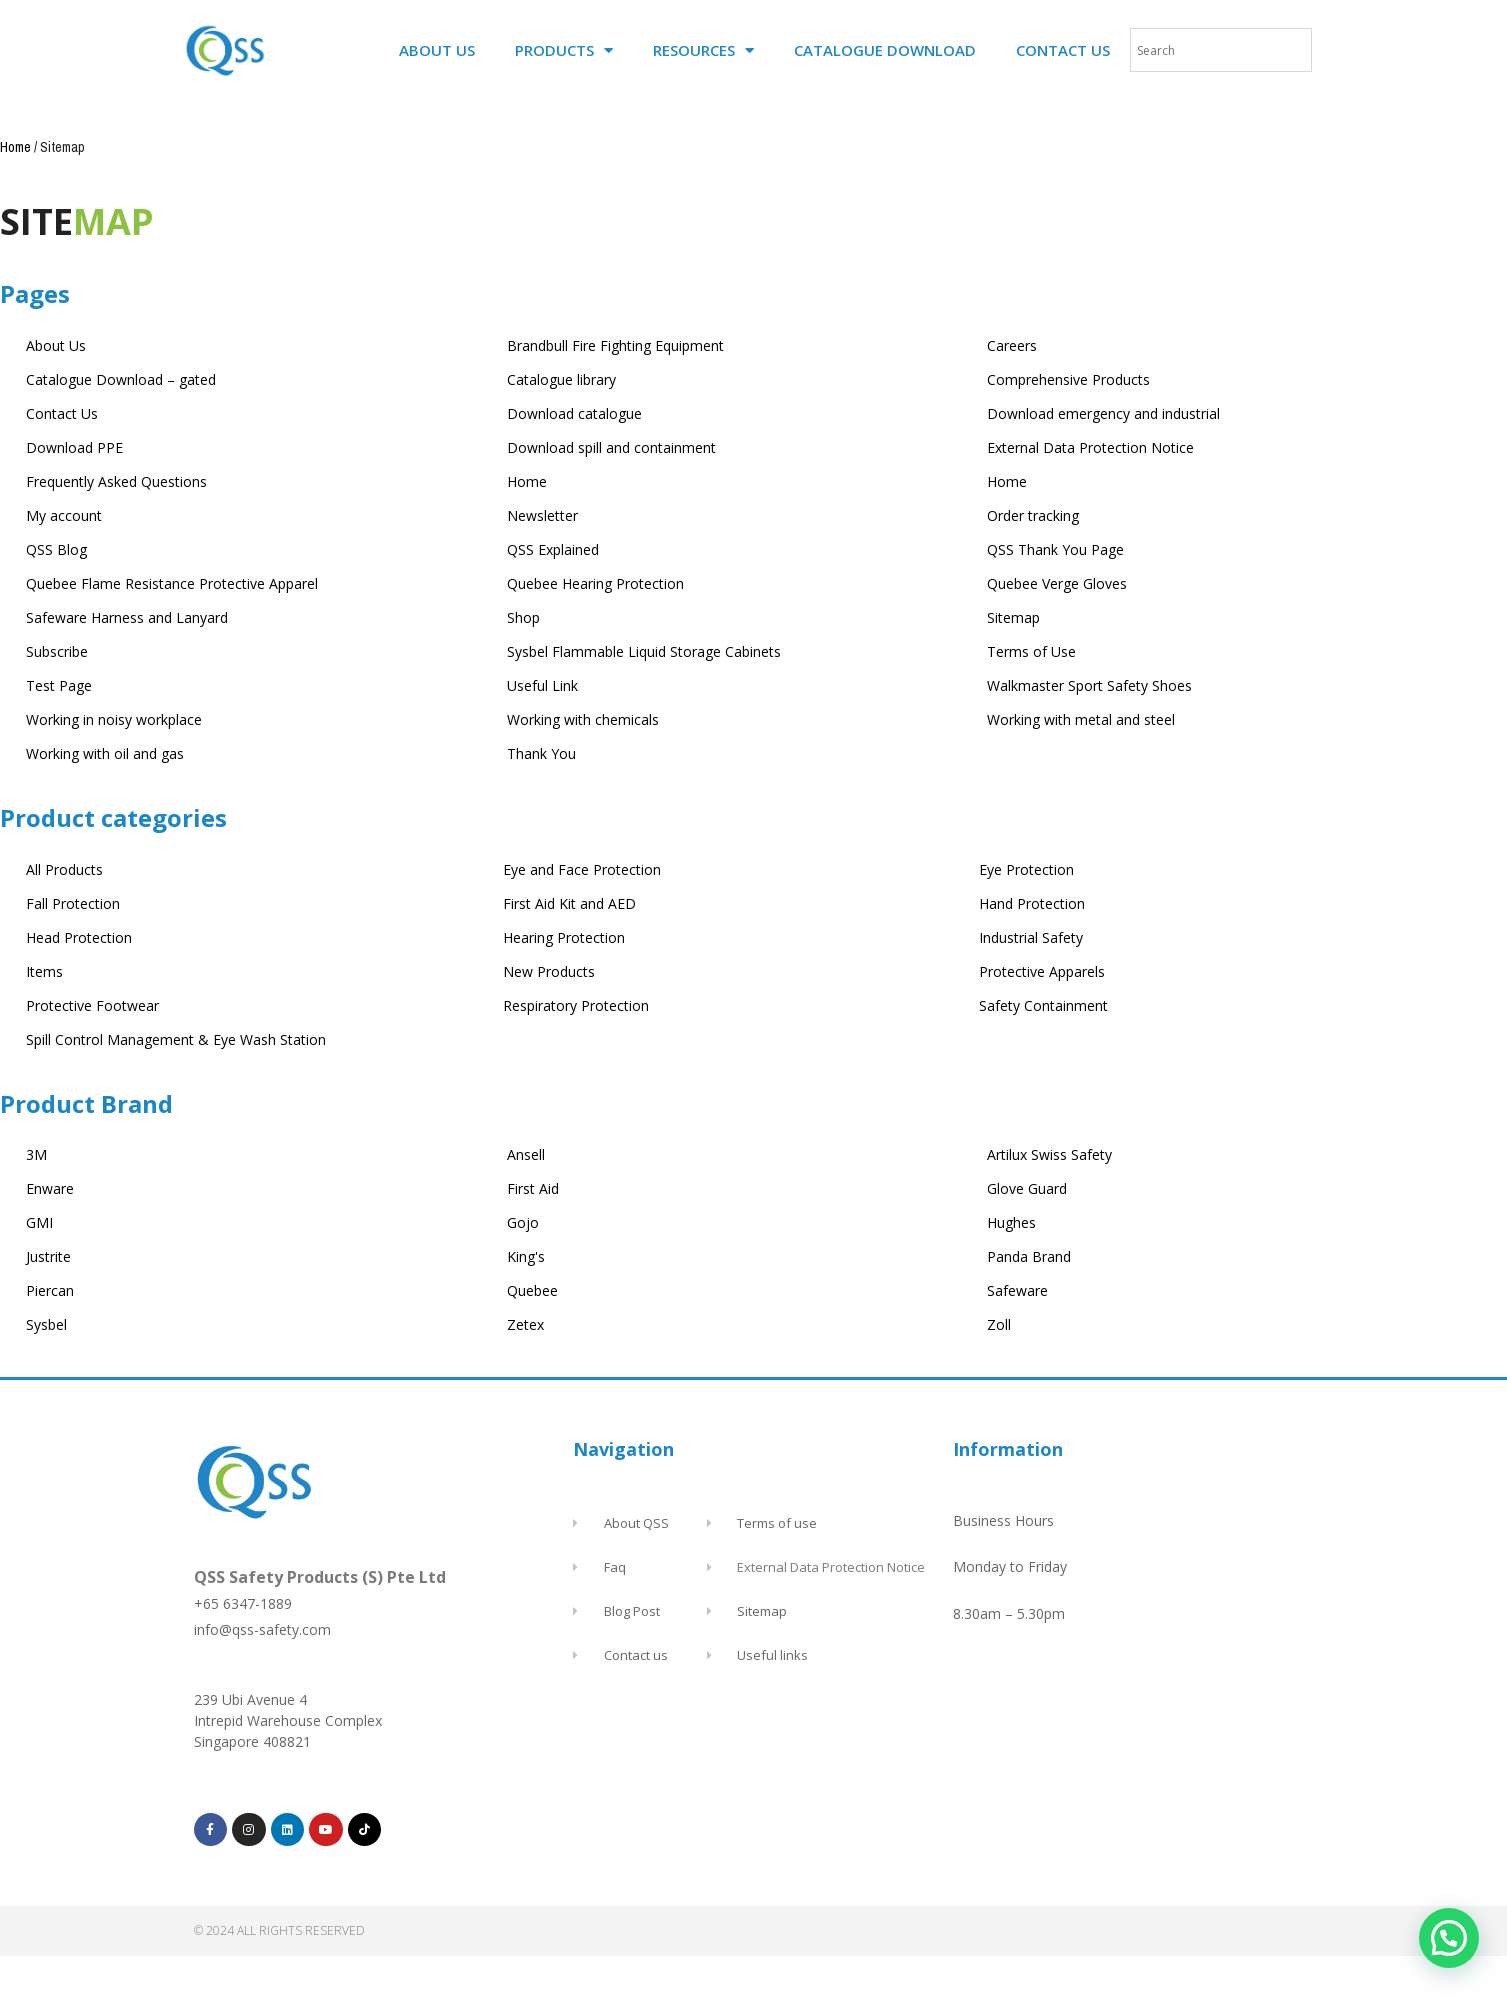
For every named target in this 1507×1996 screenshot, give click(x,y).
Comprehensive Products (1068, 379)
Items (44, 971)
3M (36, 1154)
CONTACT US (1063, 50)
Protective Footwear (92, 1005)
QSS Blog (56, 549)
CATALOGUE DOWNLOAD (885, 50)
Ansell (526, 1154)
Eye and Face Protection (582, 869)
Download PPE (74, 447)
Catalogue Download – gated (121, 379)
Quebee (532, 1290)
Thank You (541, 753)
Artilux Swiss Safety (1049, 1154)
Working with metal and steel (1081, 719)
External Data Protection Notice (1090, 447)
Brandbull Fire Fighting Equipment (615, 345)
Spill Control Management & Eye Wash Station (176, 1039)
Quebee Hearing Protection (595, 583)
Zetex (525, 1324)
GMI (39, 1222)
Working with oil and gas (105, 753)
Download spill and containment (611, 447)
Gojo (523, 1222)
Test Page (59, 685)
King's (526, 1256)
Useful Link (542, 685)
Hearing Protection (564, 937)
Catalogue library (561, 379)
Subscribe (57, 651)
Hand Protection (1032, 903)
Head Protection (79, 937)
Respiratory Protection (576, 1005)
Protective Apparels (1042, 971)
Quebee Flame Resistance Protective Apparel (172, 583)
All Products (64, 869)
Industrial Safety (1031, 937)
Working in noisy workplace (114, 719)
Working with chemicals (583, 719)
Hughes (1011, 1222)
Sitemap (1013, 617)
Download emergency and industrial (1103, 413)
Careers (1012, 345)
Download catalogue (574, 413)
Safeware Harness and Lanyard (127, 617)
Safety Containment (1043, 1005)
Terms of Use (1031, 651)
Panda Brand (1029, 1256)
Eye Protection (1026, 869)
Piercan (50, 1290)
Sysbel (46, 1324)
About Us (56, 345)
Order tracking (1033, 515)
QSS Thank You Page (1055, 549)
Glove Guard (1027, 1188)
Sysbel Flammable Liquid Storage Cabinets (644, 651)
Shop (523, 617)
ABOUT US (437, 50)
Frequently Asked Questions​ (116, 481)
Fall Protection (73, 903)
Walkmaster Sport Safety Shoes (1089, 685)
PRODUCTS (564, 50)
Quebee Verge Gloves (1057, 583)
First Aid (533, 1188)
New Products (549, 971)
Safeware (1017, 1290)
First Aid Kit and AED (569, 903)
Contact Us (62, 413)
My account (64, 515)
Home (15, 147)
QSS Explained (553, 549)
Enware (50, 1188)
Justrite (48, 1256)
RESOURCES (703, 50)
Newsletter (542, 515)
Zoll (999, 1324)
